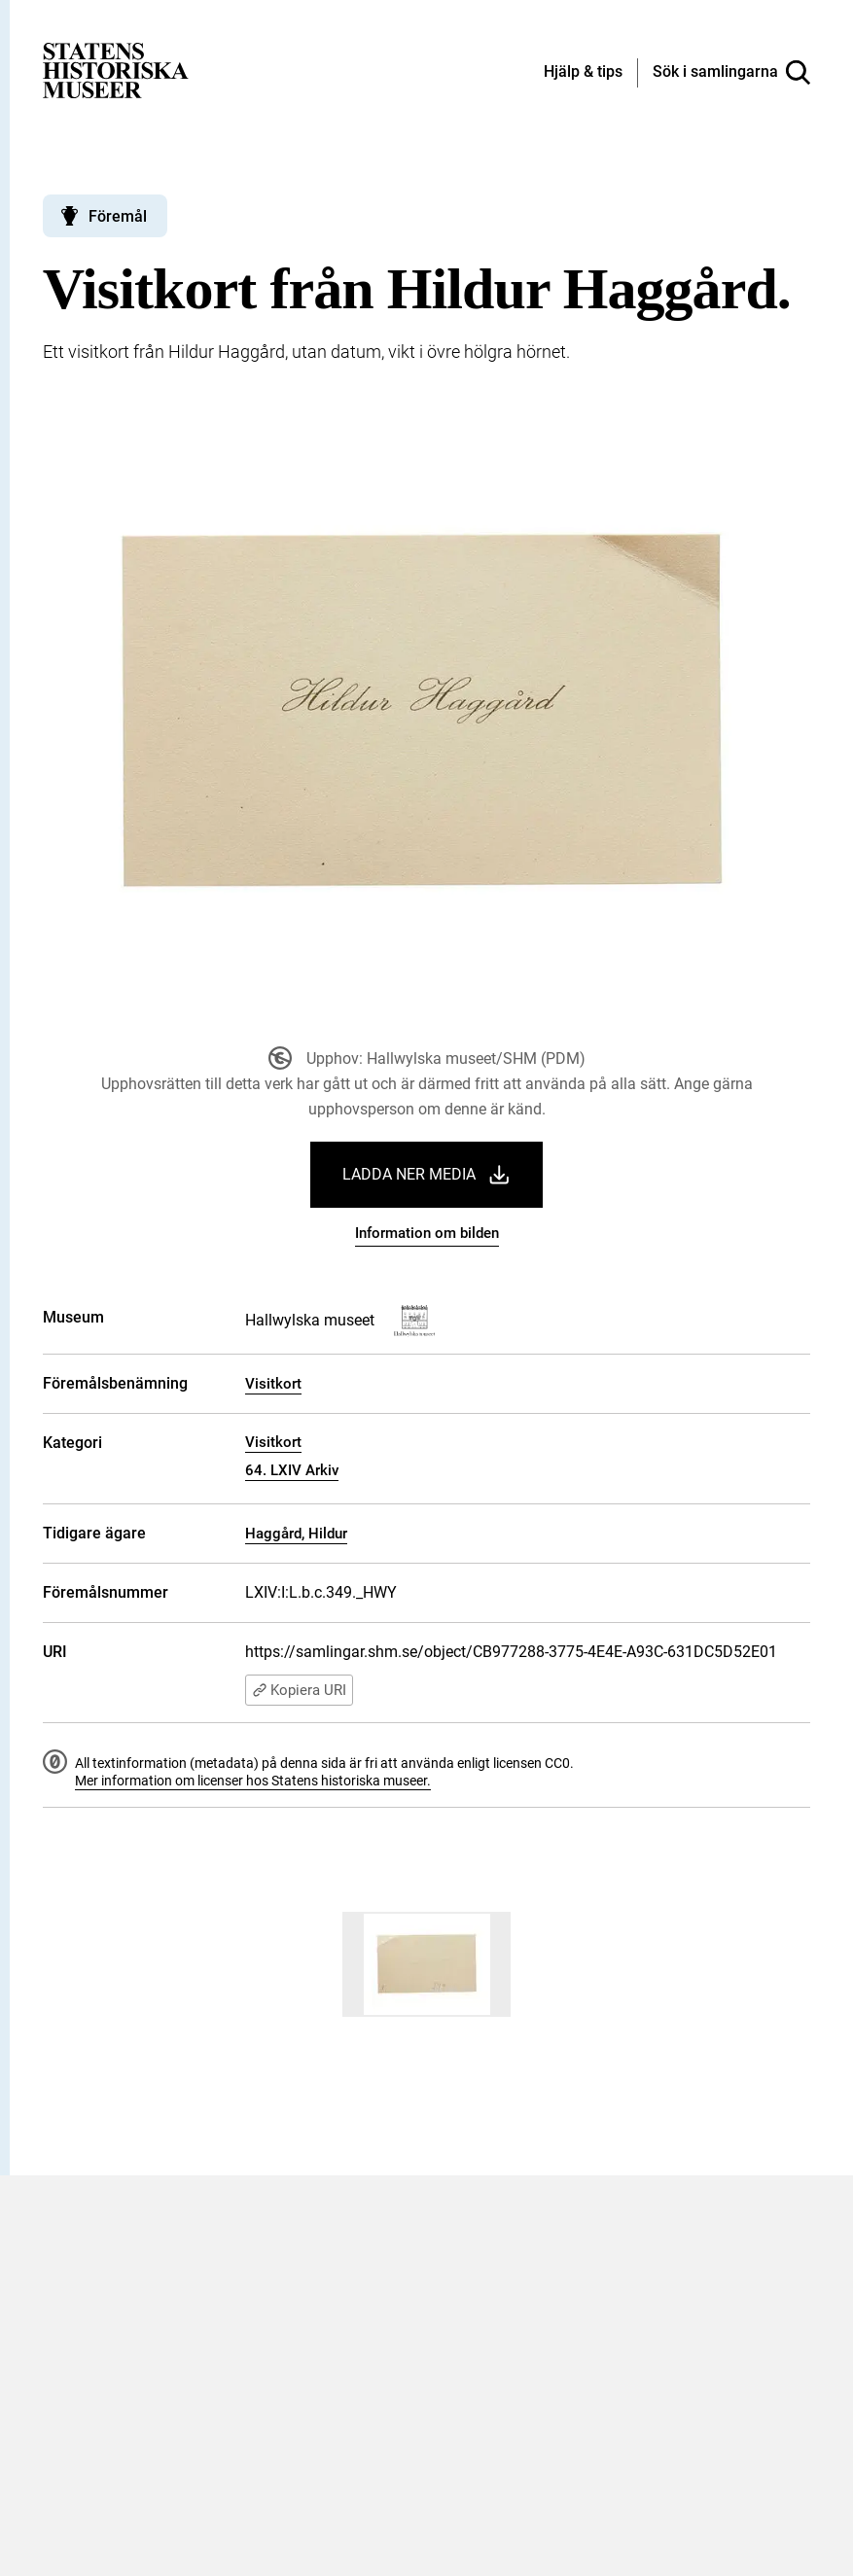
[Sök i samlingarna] (731, 73)
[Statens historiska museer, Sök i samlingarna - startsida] (116, 69)
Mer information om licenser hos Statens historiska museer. (253, 1780)
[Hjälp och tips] (583, 73)
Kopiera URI (299, 1690)
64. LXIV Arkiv (291, 1470)
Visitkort (273, 1384)
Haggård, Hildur (296, 1533)
